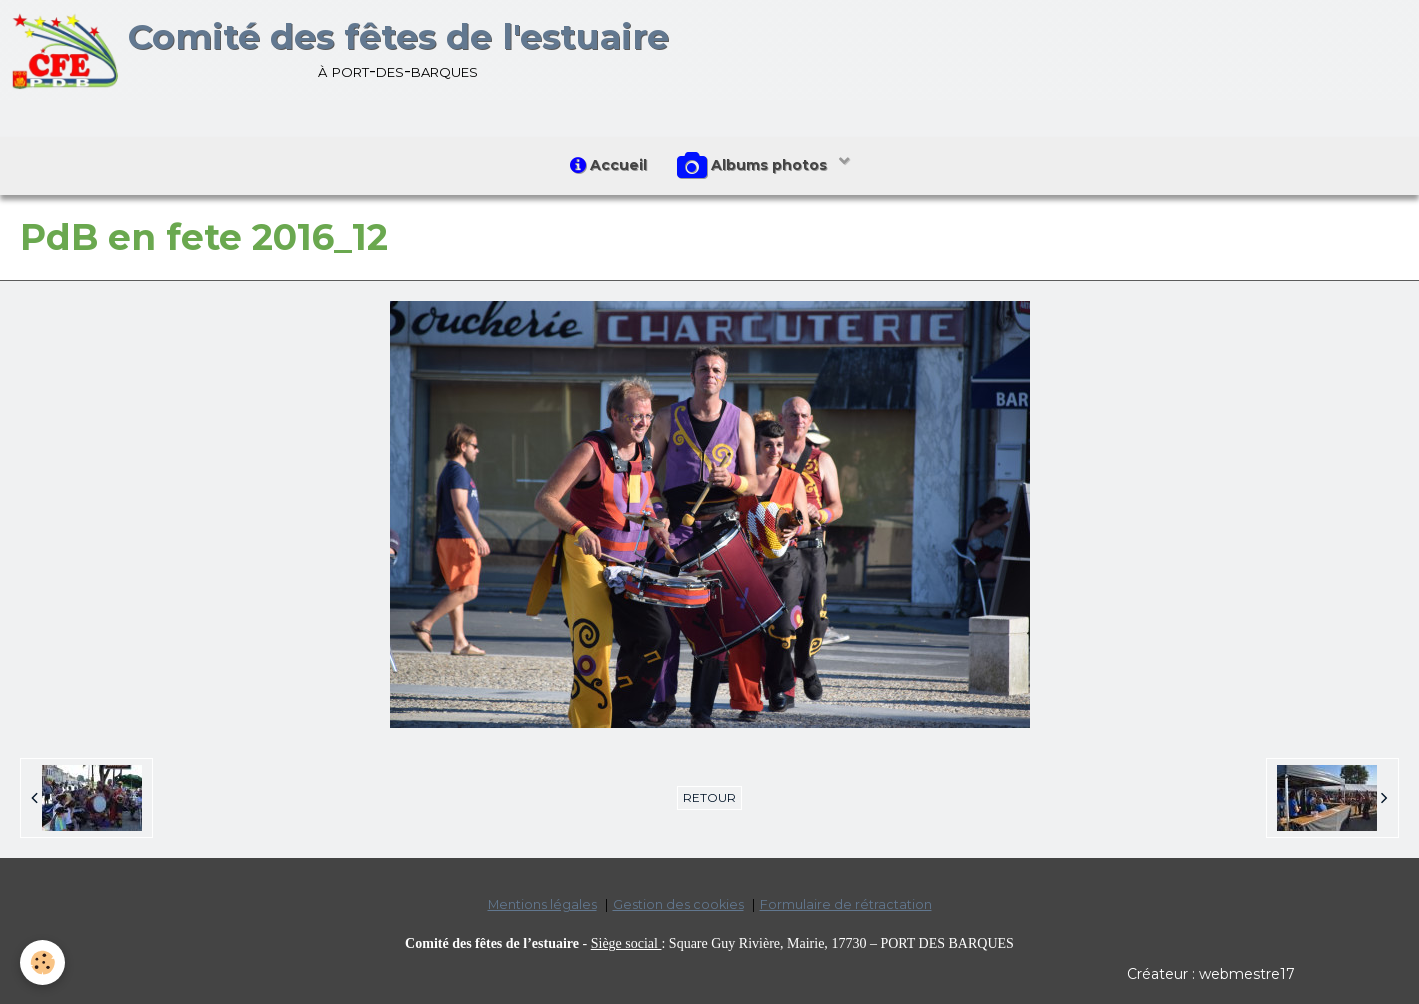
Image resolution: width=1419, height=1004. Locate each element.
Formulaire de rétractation (846, 904)
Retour (709, 797)
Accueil (608, 165)
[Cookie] (42, 962)
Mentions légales (542, 904)
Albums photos (754, 166)
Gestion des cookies (678, 904)
